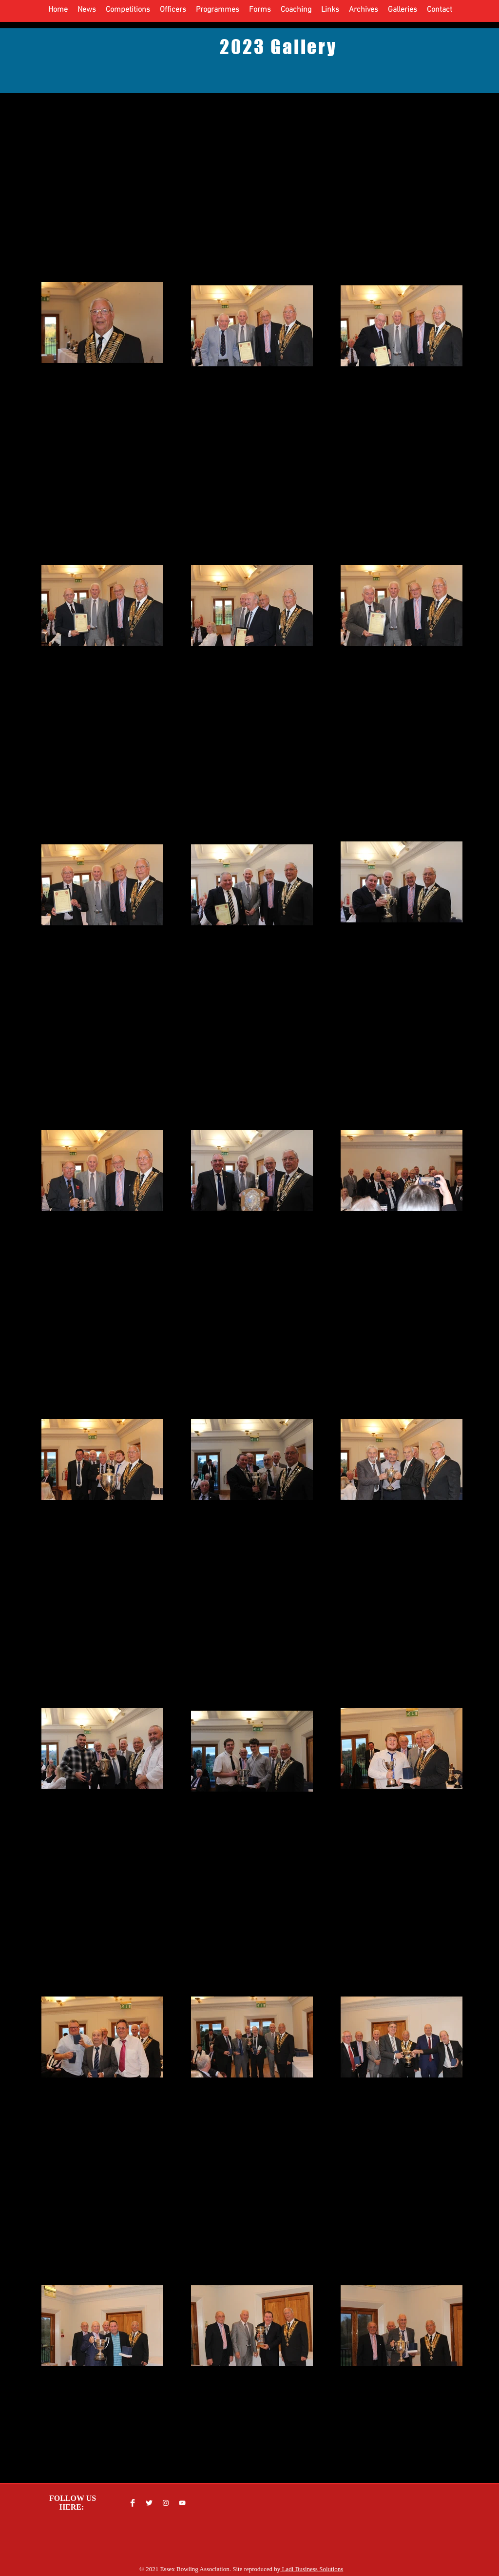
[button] (87, 9)
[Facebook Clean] (132, 2503)
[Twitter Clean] (149, 2503)
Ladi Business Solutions (311, 2569)
